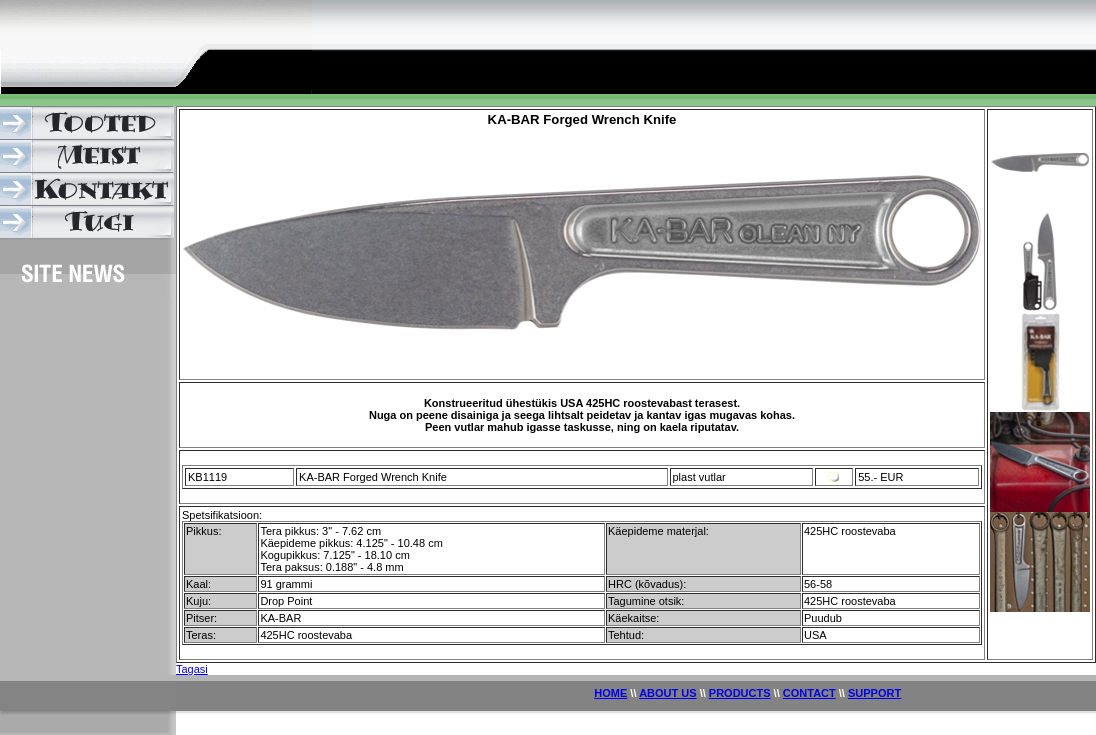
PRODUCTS (740, 693)
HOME (610, 693)
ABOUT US (667, 693)
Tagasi (192, 669)
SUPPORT (874, 693)
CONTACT (809, 693)
